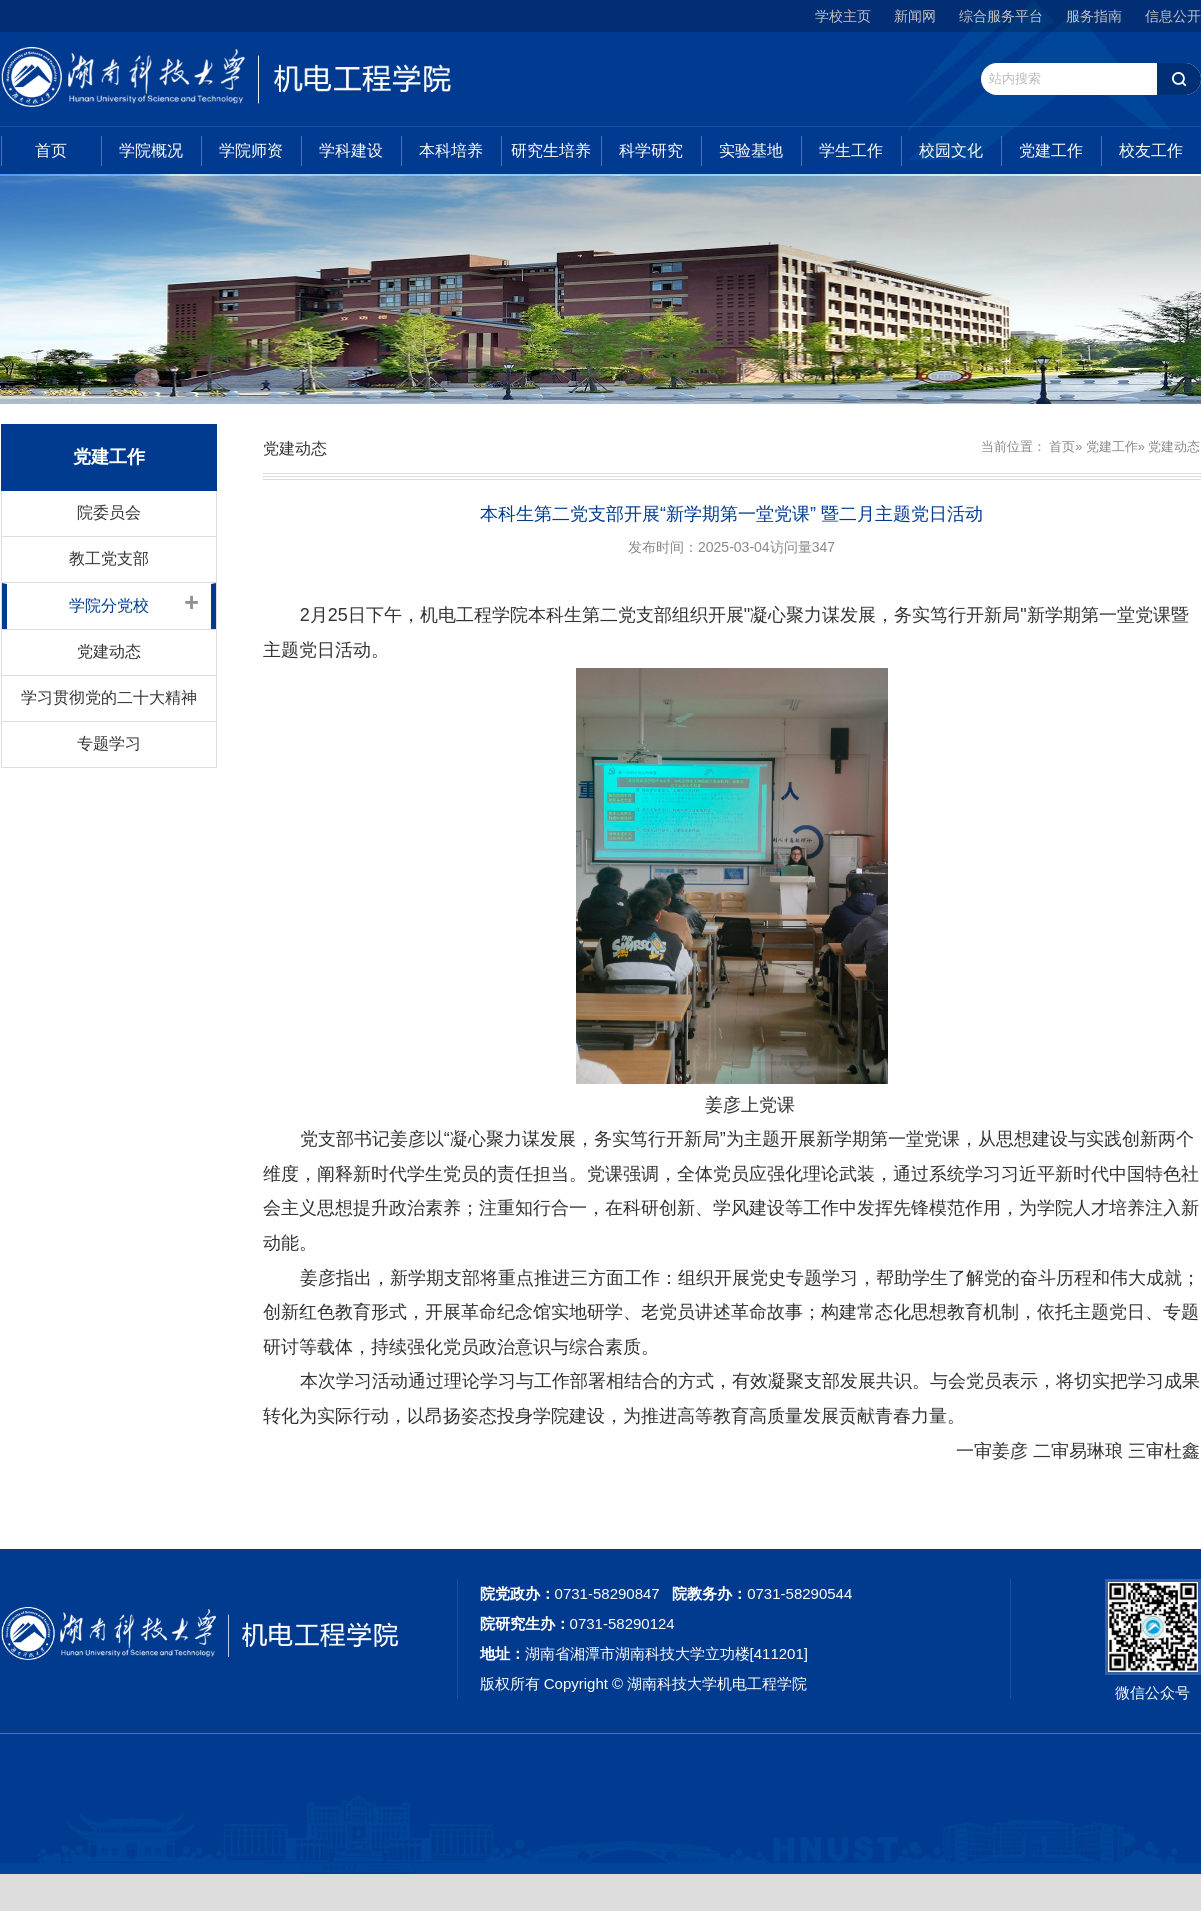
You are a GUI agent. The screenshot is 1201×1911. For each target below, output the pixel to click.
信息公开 (1173, 16)
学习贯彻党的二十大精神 (109, 697)
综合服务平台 (1001, 16)
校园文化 (951, 150)
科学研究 (651, 150)
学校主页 (843, 16)
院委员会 (109, 512)
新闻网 (915, 16)
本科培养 (451, 150)
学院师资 (251, 150)
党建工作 (1051, 150)
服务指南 (1094, 16)
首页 (51, 150)
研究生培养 (551, 150)
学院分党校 (109, 605)
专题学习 (109, 743)
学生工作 (851, 150)
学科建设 (351, 150)
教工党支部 (109, 558)
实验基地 (751, 150)
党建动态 (109, 651)
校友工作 (1151, 150)
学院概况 (151, 150)
